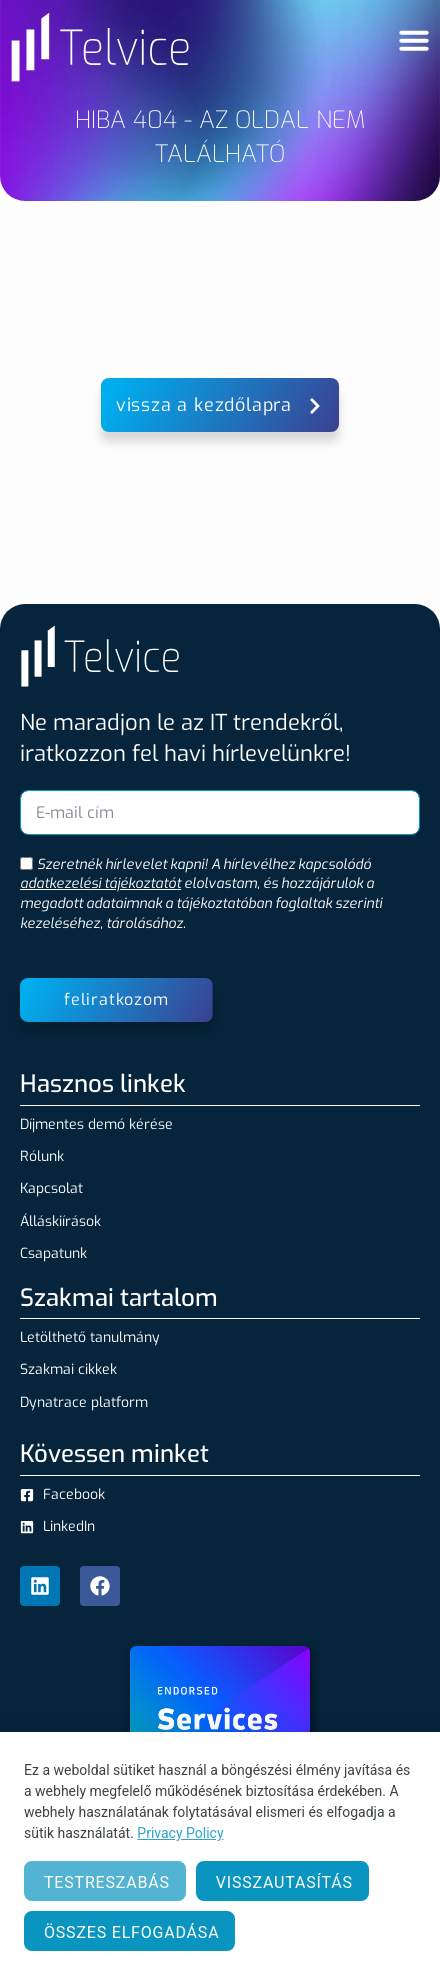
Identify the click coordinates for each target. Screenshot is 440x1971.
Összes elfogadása (131, 1932)
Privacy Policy (180, 1833)
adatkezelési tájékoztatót (100, 883)
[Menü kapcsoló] (414, 40)
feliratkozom (116, 999)
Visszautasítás (284, 1882)
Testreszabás (107, 1882)
